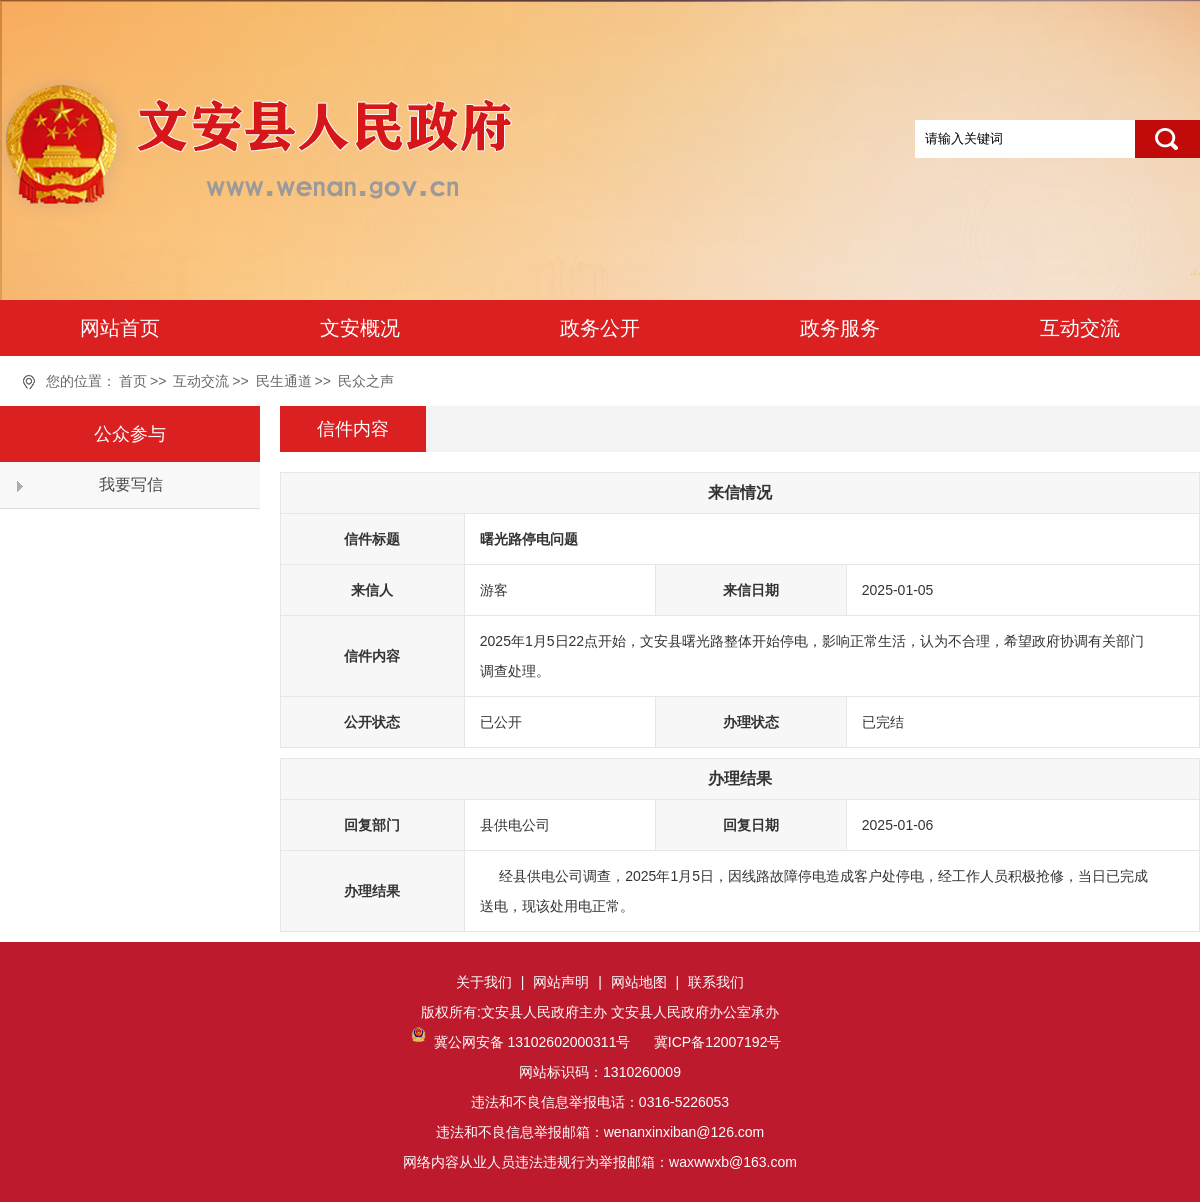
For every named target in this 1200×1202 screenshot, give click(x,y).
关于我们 (484, 982)
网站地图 (639, 982)
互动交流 (1080, 328)
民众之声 (366, 381)
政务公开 (600, 328)
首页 (133, 381)
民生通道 (284, 381)
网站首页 (120, 328)
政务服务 (840, 328)
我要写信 (131, 484)
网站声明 (561, 982)
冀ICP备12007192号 (716, 1042)
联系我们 (716, 982)
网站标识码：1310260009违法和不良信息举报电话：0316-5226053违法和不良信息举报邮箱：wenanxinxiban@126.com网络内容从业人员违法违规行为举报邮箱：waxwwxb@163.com (600, 1102)
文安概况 (360, 328)
